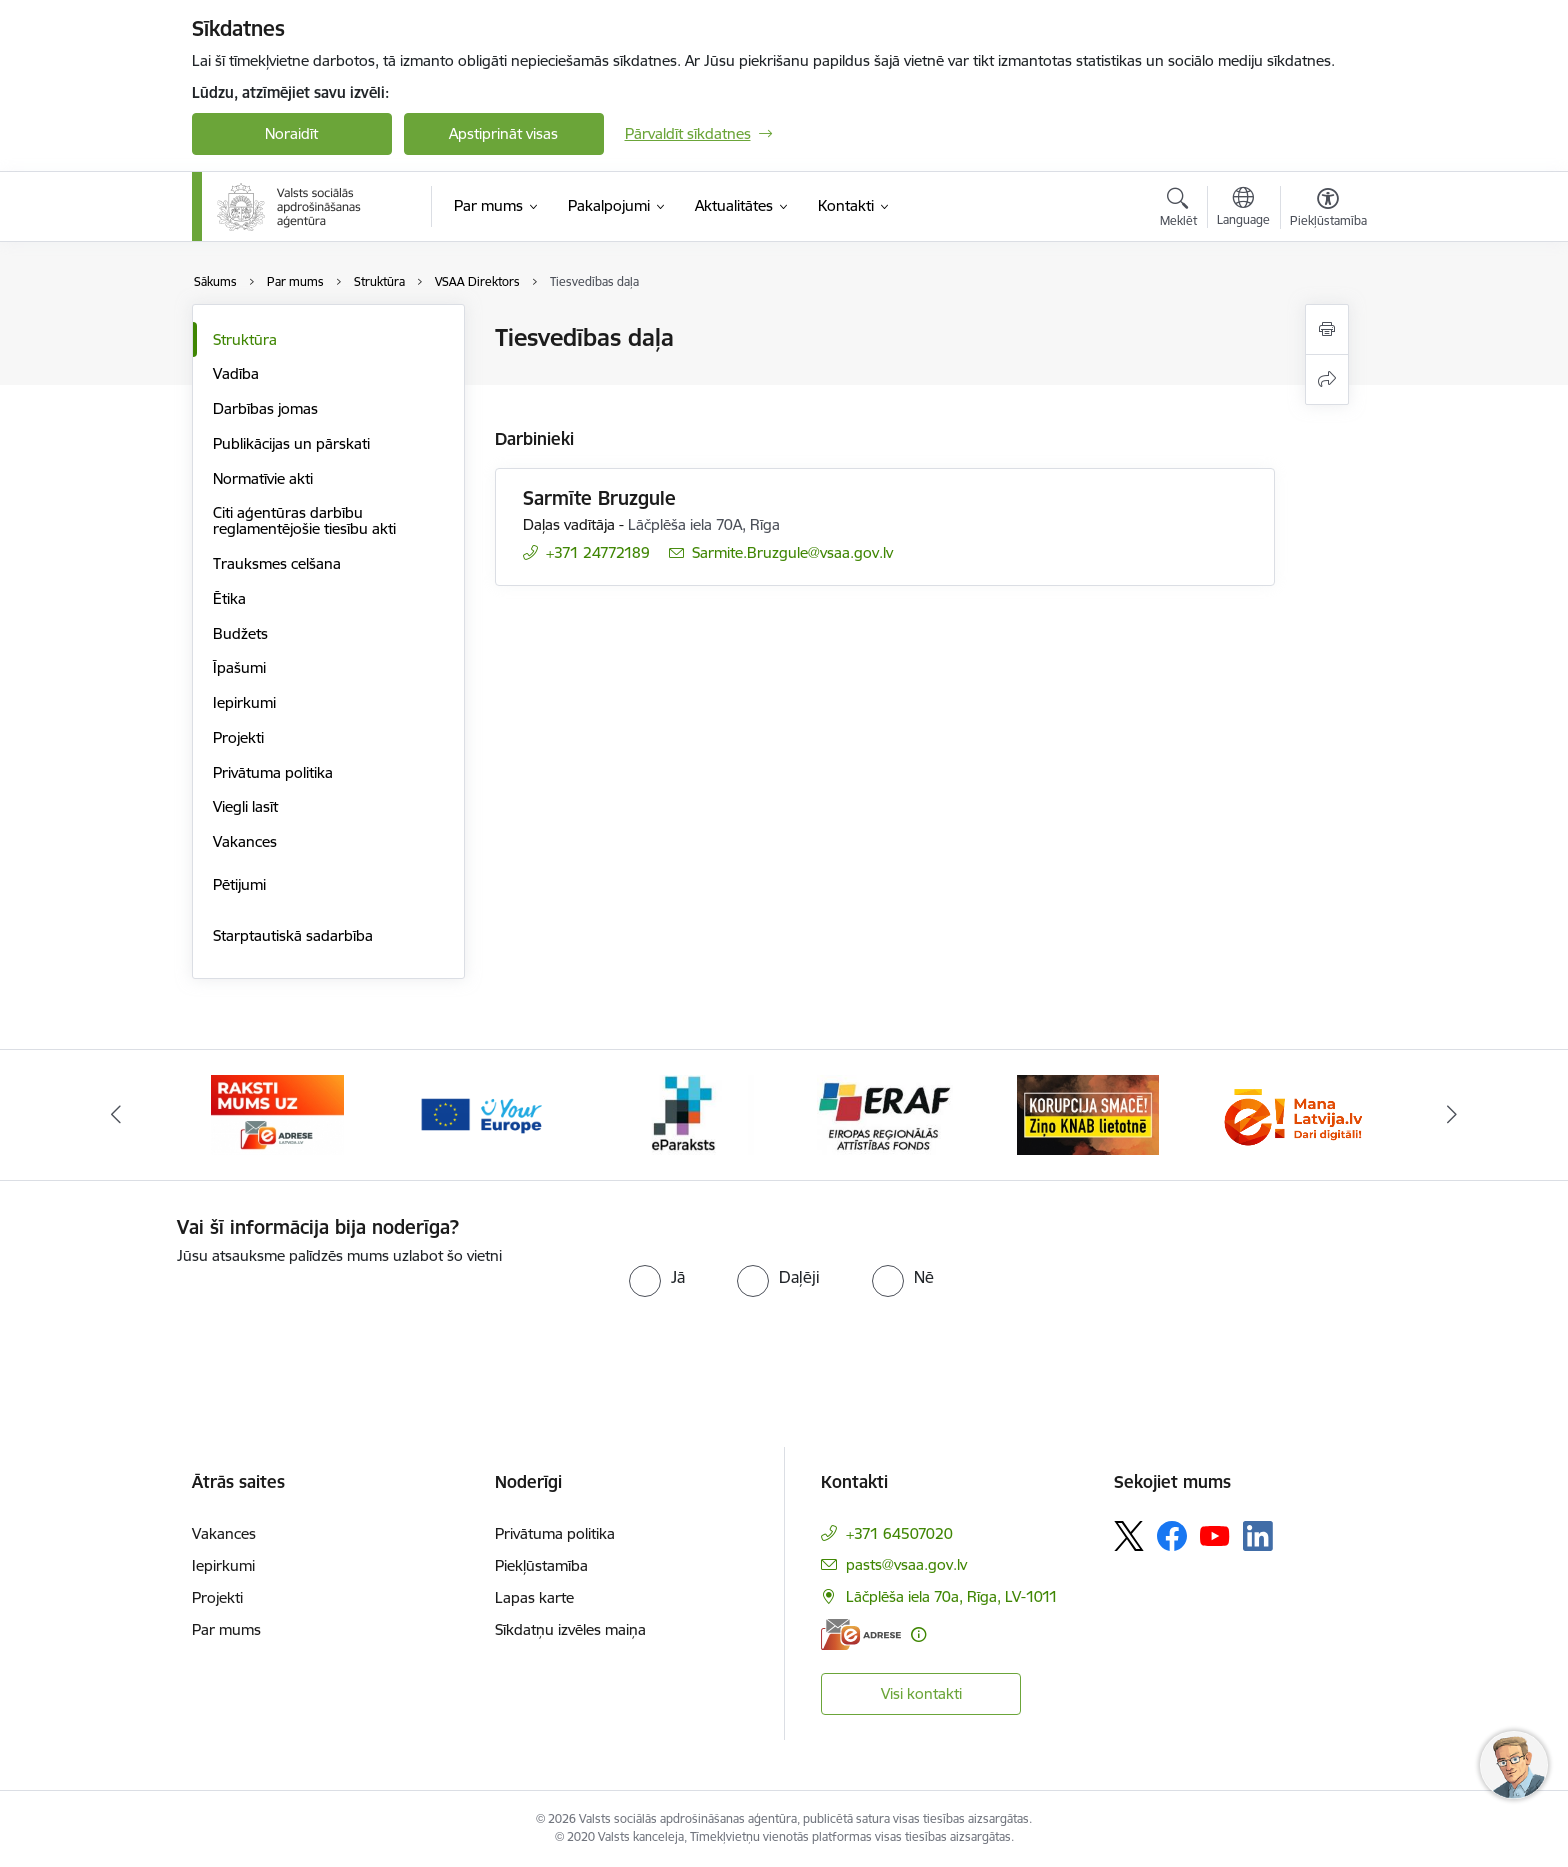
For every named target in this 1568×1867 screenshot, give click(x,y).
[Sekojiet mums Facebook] (1172, 1536)
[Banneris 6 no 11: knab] (1088, 1113)
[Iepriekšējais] (116, 1115)
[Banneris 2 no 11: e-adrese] (277, 1113)
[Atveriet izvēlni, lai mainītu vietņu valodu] (1243, 209)
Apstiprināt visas (503, 133)
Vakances (245, 841)
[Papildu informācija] (918, 1634)
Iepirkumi (244, 702)
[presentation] (344, 1307)
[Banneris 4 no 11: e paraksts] (682, 1113)
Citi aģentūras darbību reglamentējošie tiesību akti (304, 520)
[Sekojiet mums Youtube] (1215, 1535)
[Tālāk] (1453, 1115)
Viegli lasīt (245, 806)
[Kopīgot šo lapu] (1327, 379)
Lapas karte (534, 1597)
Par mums (226, 1629)
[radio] (657, 1277)
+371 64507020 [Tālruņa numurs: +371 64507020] (899, 1533)
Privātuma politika (273, 772)
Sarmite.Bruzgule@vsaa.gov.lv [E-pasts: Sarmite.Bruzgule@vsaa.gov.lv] (792, 552)
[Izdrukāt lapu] (1327, 329)
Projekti (238, 737)
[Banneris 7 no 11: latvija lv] (1290, 1113)
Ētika (229, 598)
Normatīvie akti (263, 478)
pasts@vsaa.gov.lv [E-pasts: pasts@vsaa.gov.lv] (906, 1564)
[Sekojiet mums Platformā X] (1129, 1536)
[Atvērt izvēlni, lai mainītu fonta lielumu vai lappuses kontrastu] (1328, 210)
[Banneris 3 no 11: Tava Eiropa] (480, 1113)
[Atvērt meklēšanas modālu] (1178, 210)
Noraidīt (291, 133)
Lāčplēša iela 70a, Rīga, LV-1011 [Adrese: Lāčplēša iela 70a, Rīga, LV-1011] (952, 1596)
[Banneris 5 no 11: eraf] (885, 1113)
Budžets (240, 633)
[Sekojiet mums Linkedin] (1258, 1536)
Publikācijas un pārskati (291, 443)
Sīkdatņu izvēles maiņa (570, 1629)
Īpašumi (239, 667)
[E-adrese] (861, 1634)
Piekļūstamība (541, 1565)
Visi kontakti (921, 1693)
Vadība (236, 373)
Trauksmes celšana (277, 563)
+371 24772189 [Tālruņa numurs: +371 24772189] (598, 552)
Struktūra (245, 339)
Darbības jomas (265, 408)
